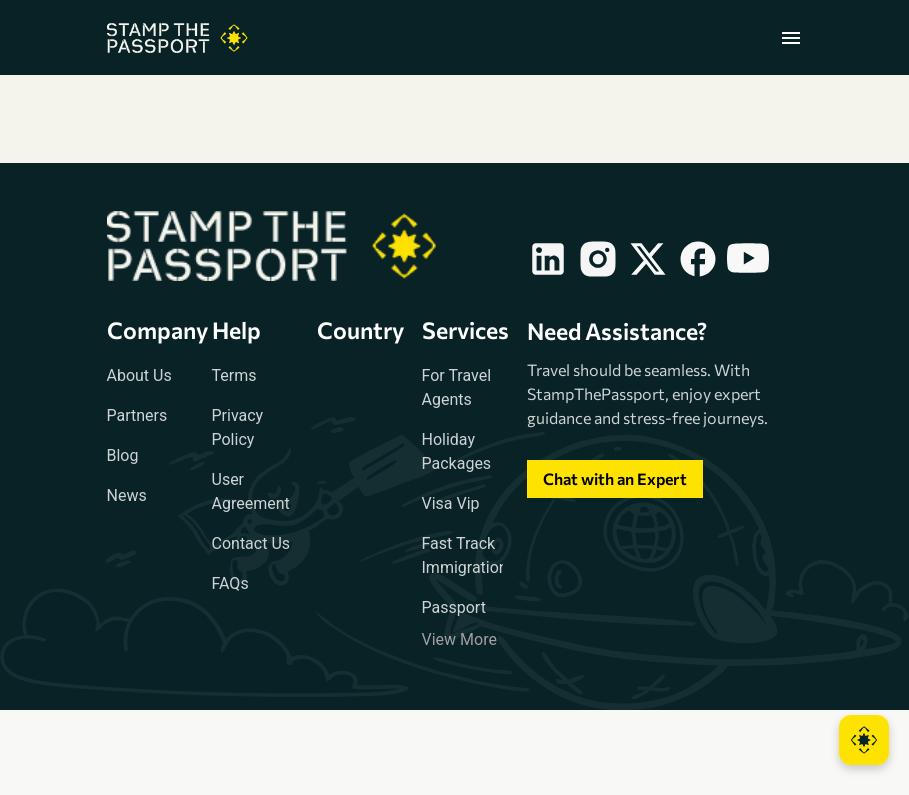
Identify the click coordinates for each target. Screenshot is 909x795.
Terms (234, 375)
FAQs (230, 583)
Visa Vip (451, 503)
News (127, 495)
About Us (139, 375)
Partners (137, 415)
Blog (123, 455)
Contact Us (251, 543)
